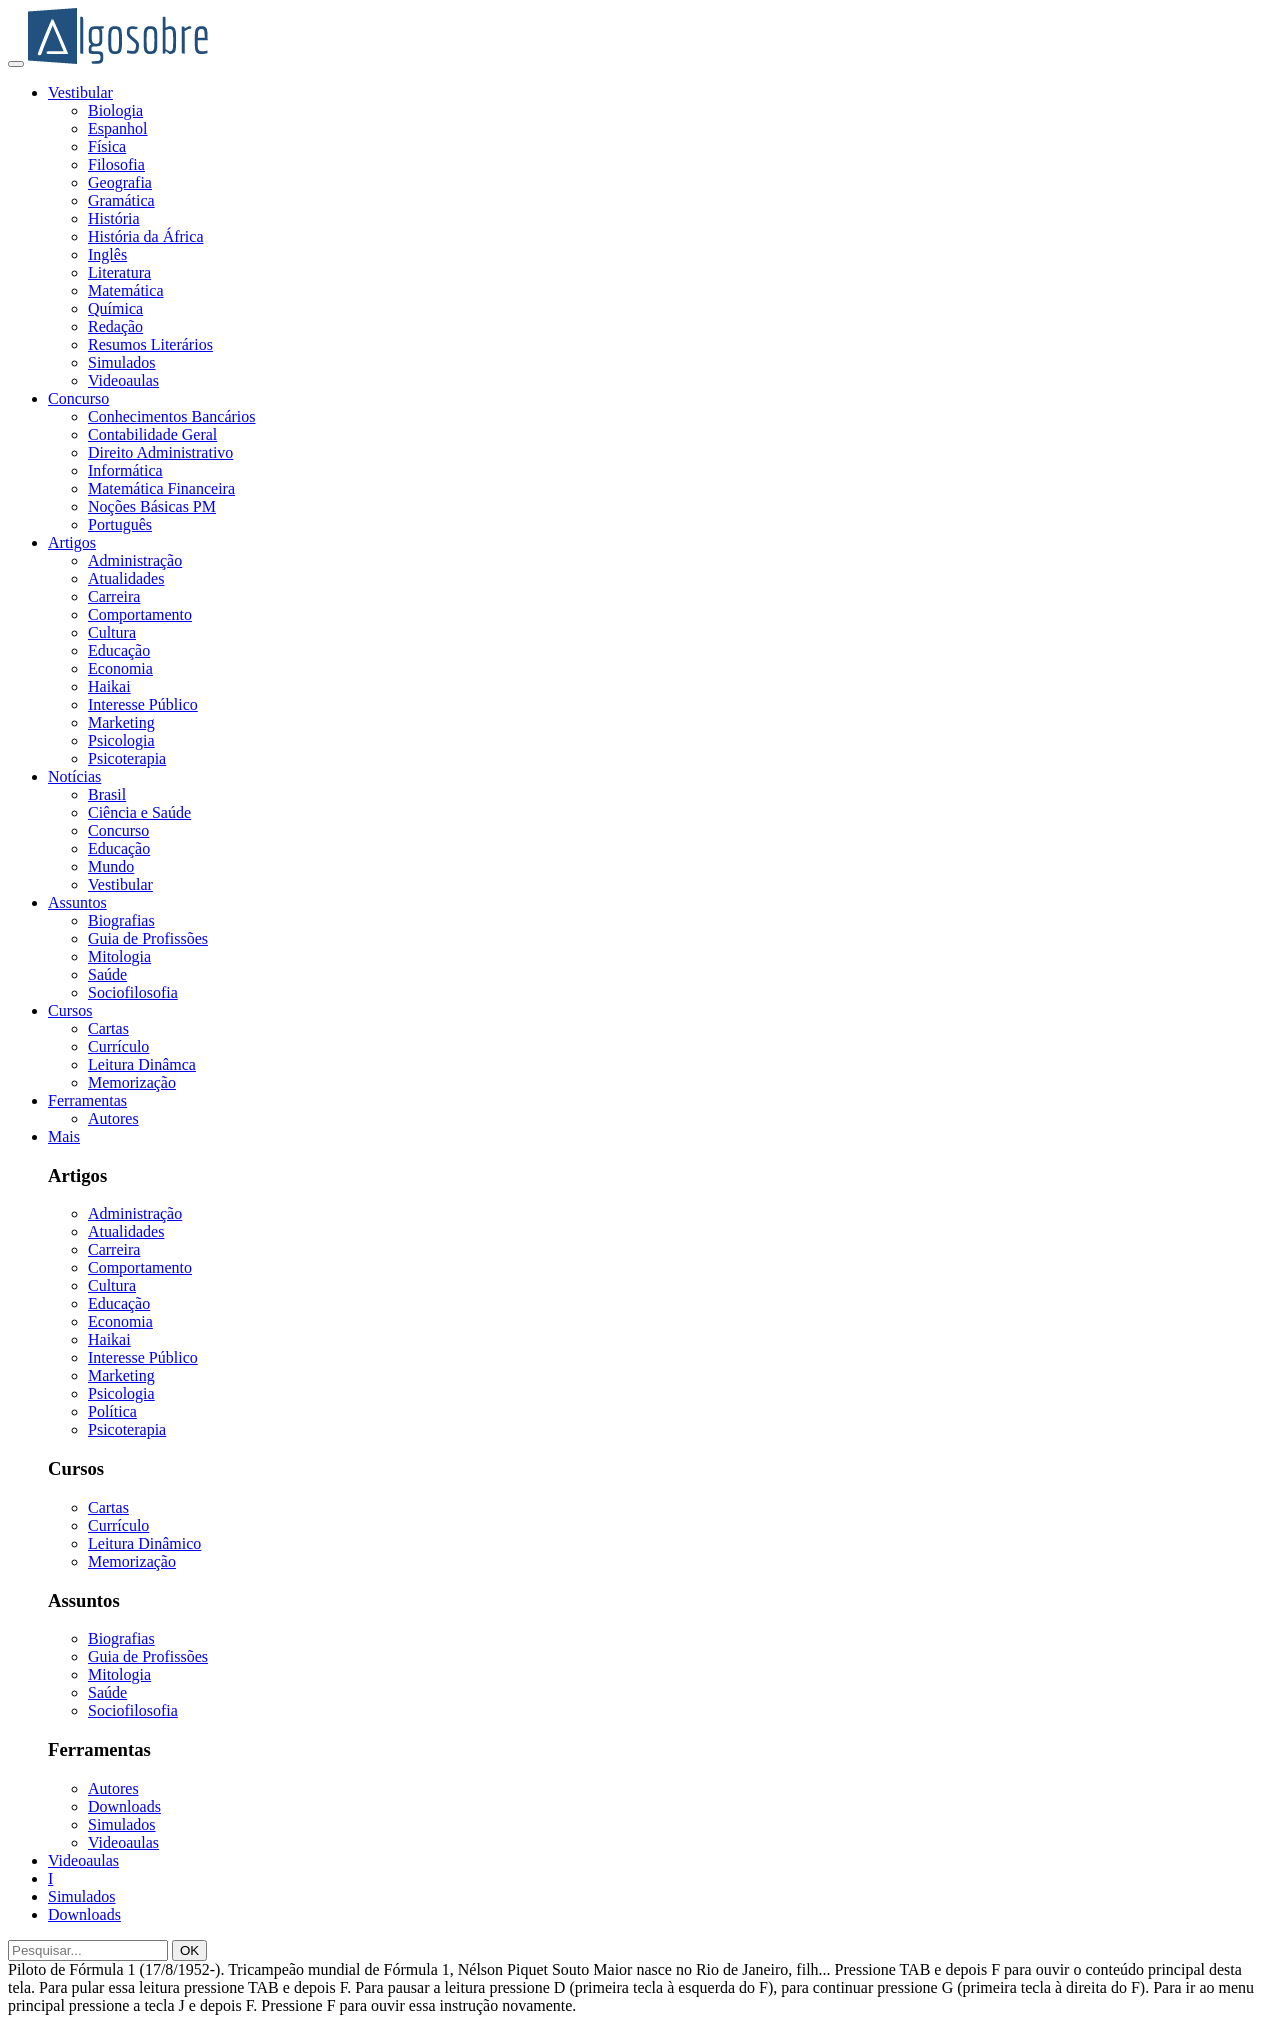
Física (107, 146)
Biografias (121, 920)
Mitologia (119, 956)
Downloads (124, 1806)
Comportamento (140, 614)
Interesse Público (143, 704)
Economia (120, 668)
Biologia (115, 110)
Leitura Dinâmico (144, 1543)
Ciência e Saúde (139, 812)
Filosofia (116, 164)
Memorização (132, 1082)
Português (120, 524)
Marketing (121, 722)
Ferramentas (87, 1100)
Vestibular (80, 92)
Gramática (121, 200)
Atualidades (126, 578)
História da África (146, 236)
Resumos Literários (150, 344)
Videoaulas (123, 380)
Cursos (70, 1010)
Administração (135, 560)
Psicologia (121, 740)
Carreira (114, 596)
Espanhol (118, 128)
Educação (119, 650)
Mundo (111, 866)
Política (112, 1411)
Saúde (107, 974)
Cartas (108, 1028)
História (114, 218)
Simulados (122, 362)
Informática (125, 470)
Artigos (72, 542)
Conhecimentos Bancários (172, 416)
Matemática (126, 290)
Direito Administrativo (160, 452)
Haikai (109, 686)
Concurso (78, 398)
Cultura (112, 632)
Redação (115, 326)
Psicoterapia (127, 758)
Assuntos (77, 902)
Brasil (107, 794)
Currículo (118, 1046)
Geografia (120, 182)
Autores (113, 1118)
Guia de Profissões (148, 938)
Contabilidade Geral (152, 434)
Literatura (119, 272)
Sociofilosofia (133, 992)
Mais (64, 1136)
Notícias (74, 776)
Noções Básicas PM (152, 506)
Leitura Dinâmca (142, 1064)
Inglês (107, 254)
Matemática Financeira (161, 488)
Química (115, 308)
